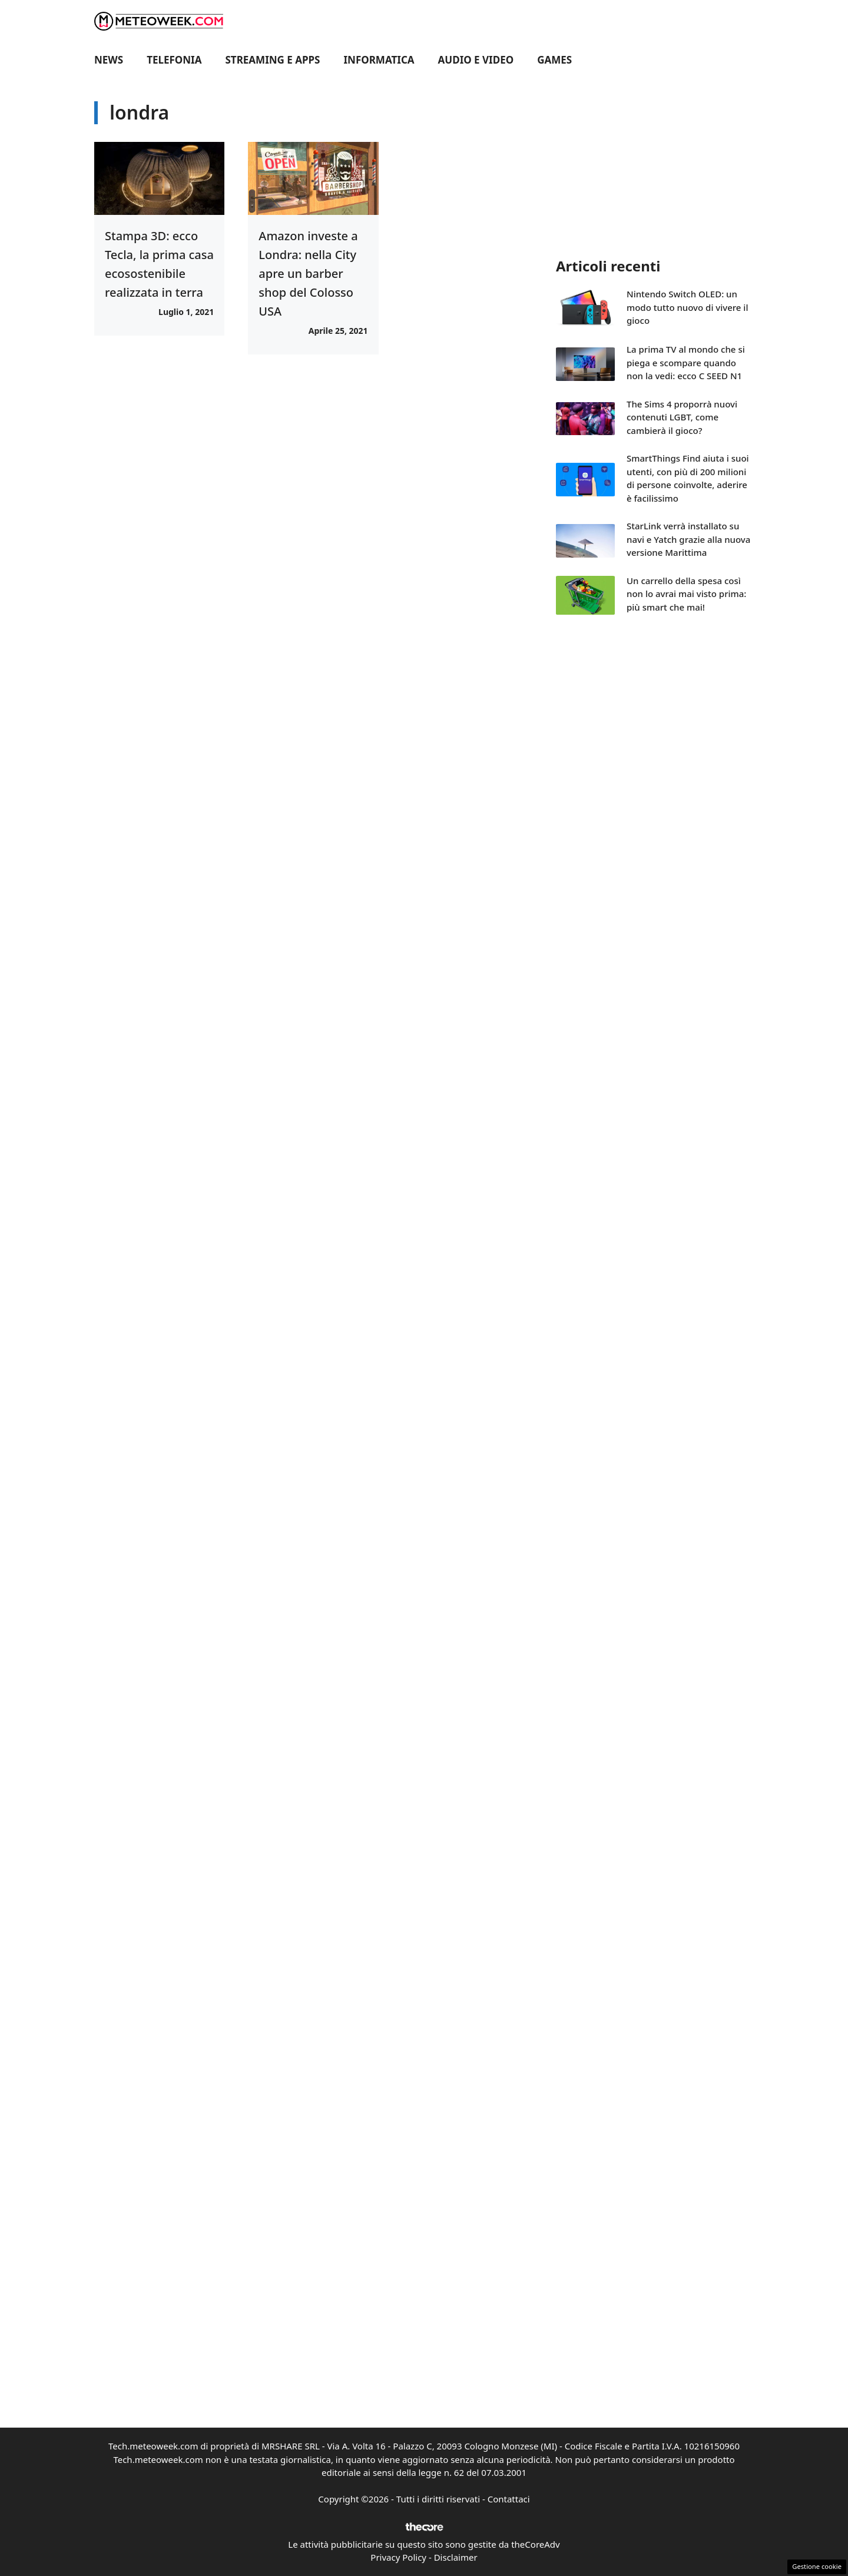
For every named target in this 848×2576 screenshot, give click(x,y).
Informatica (379, 60)
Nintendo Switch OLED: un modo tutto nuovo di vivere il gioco (687, 307)
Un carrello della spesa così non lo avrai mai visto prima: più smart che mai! (686, 594)
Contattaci (509, 2499)
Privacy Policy (398, 2557)
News (108, 60)
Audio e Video (476, 60)
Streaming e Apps (273, 60)
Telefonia (174, 60)
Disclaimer (456, 2557)
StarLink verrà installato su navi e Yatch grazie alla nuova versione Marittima (688, 539)
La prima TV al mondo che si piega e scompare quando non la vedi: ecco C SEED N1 (686, 362)
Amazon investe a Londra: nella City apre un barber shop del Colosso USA (308, 273)
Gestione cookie (817, 2566)
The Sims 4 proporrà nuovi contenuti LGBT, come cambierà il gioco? (682, 417)
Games (554, 60)
